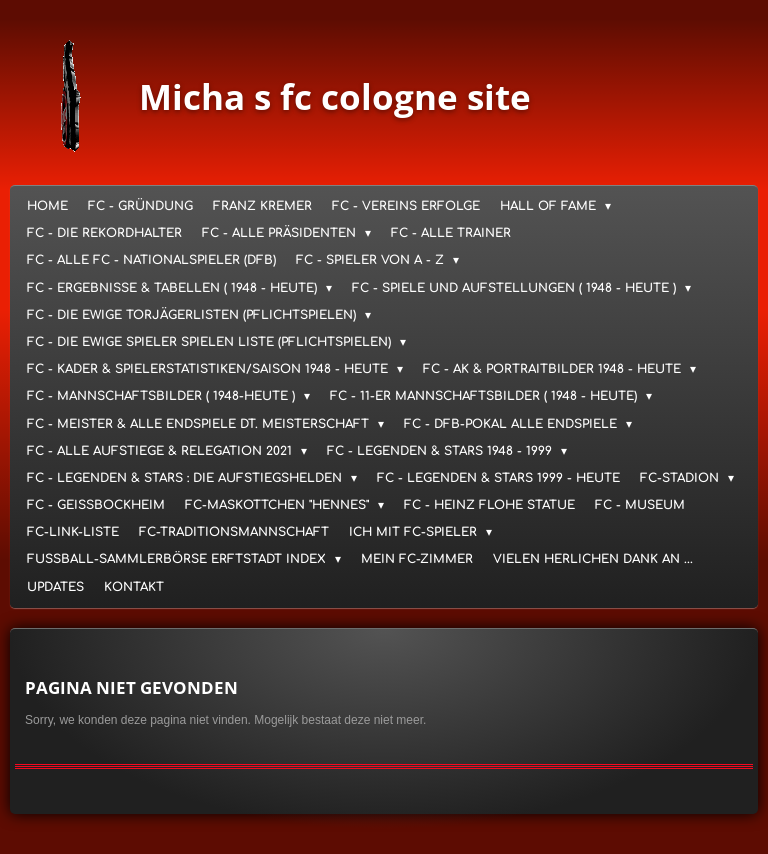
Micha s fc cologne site (335, 96)
